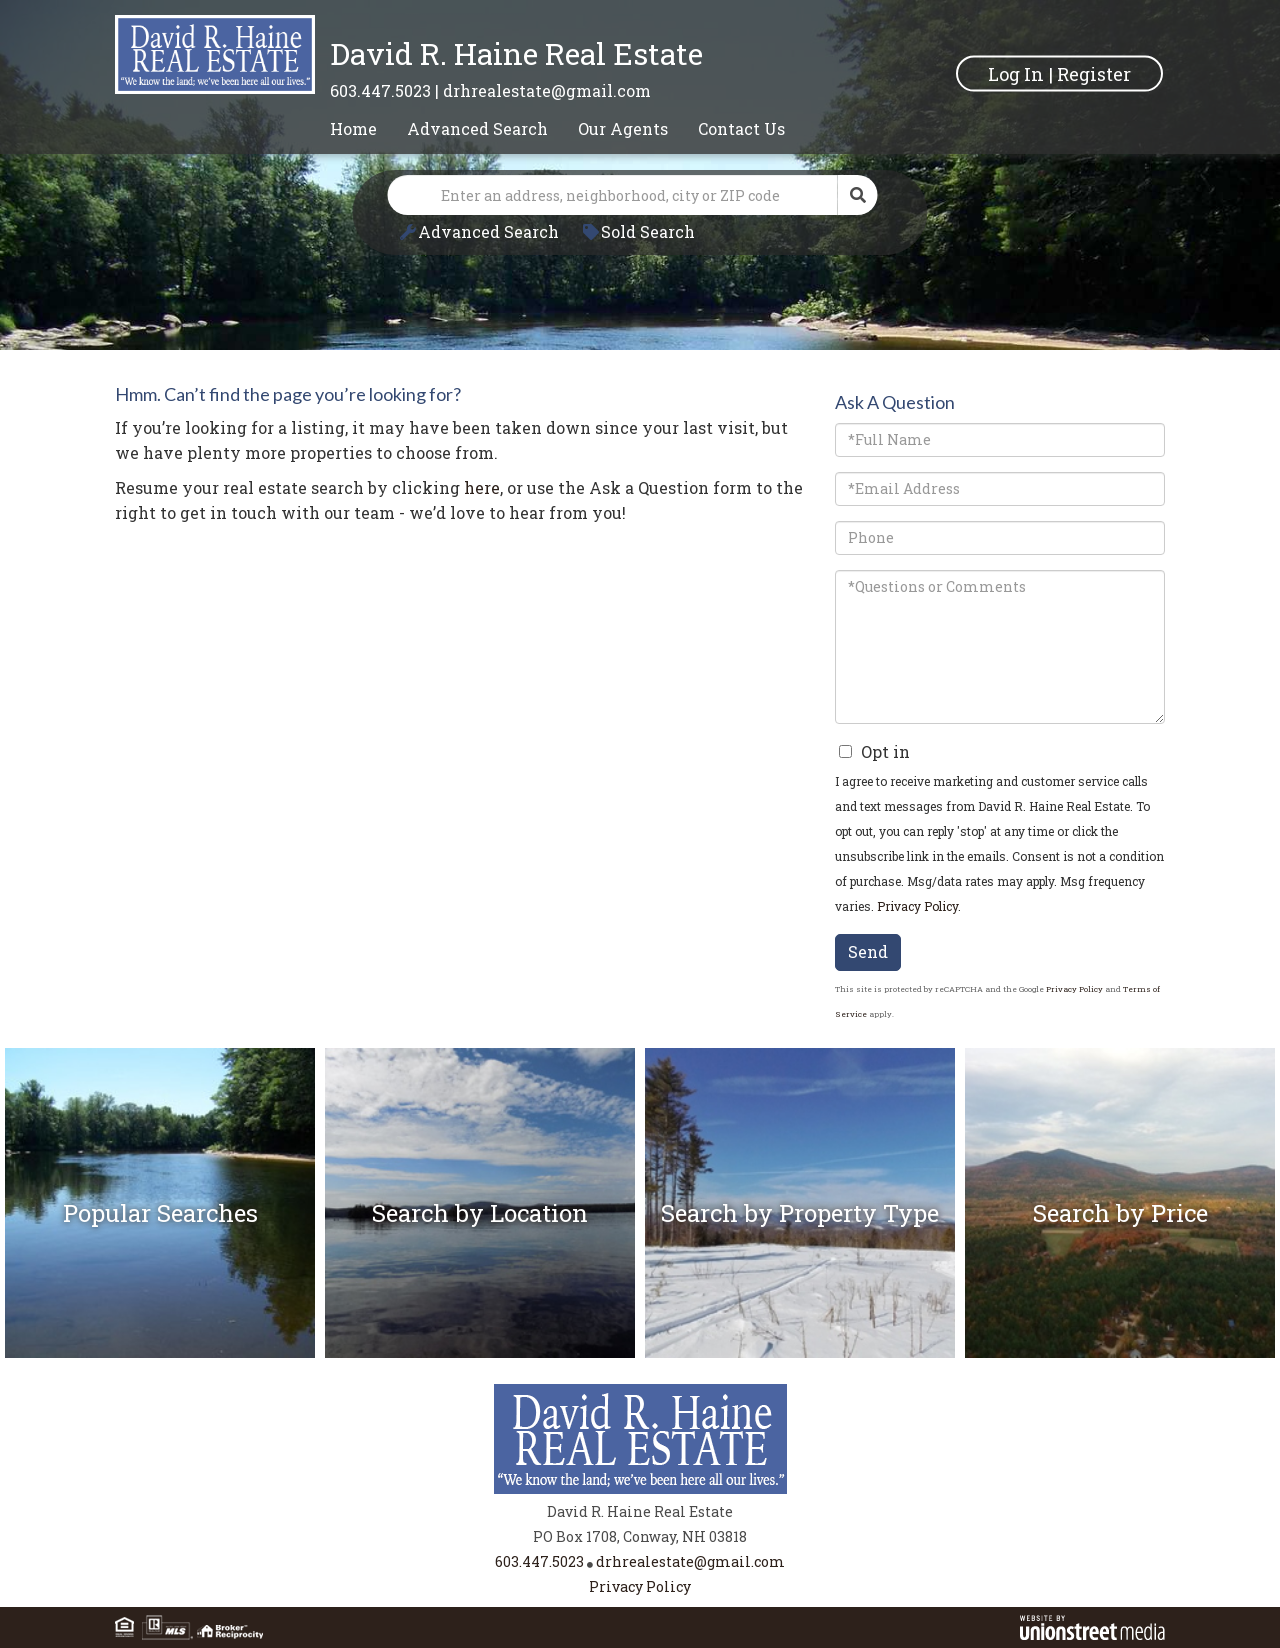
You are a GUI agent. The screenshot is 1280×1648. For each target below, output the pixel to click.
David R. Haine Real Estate (516, 53)
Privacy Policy (917, 906)
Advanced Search (488, 231)
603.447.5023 (380, 90)
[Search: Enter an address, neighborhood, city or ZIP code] (613, 195)
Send (868, 951)
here (482, 487)
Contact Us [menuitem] (741, 128)
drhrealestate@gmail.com (547, 90)
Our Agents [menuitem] (623, 128)
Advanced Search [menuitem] (477, 128)
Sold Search (648, 231)
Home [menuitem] (353, 128)
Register (1094, 73)
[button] (858, 195)
